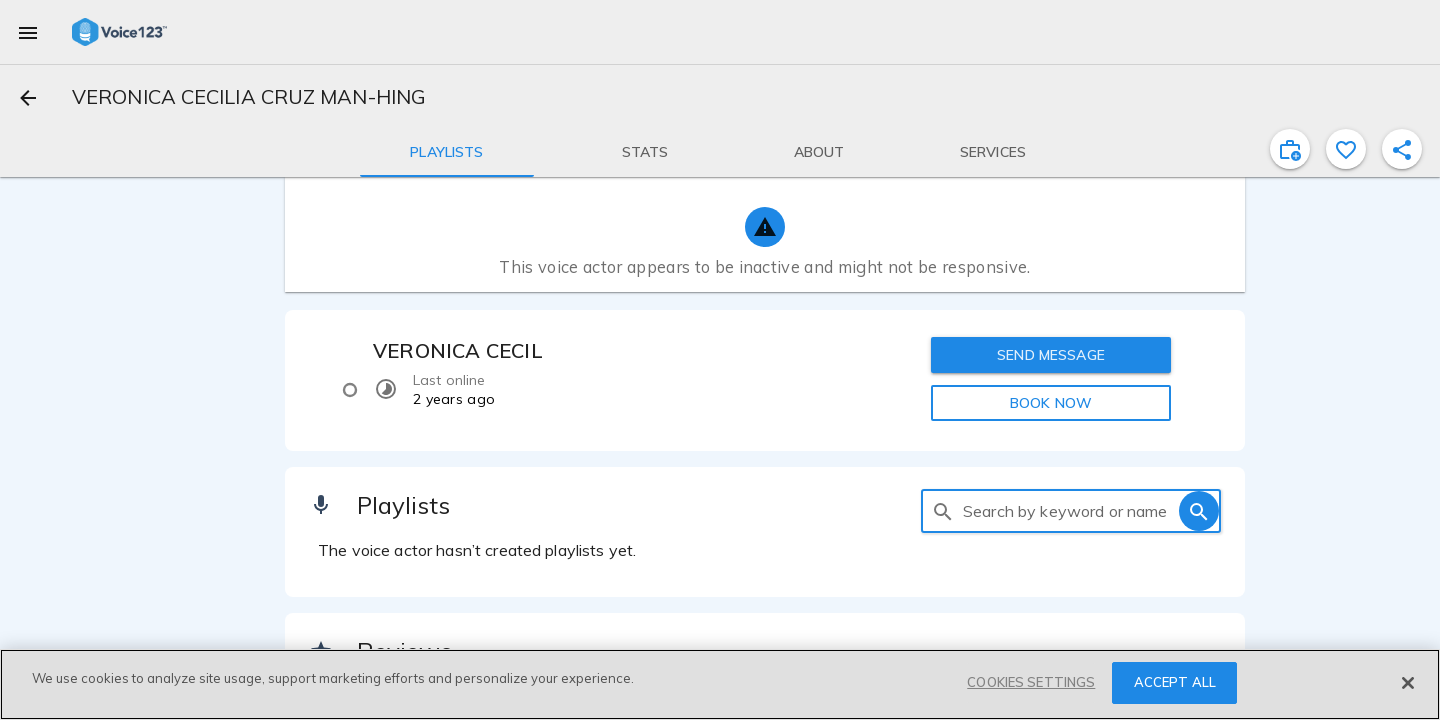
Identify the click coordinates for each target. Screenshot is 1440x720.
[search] (943, 511)
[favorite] (1346, 149)
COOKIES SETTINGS (1031, 682)
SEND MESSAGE (1051, 355)
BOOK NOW (1051, 403)
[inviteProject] (1290, 149)
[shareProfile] (1402, 149)
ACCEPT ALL (1175, 682)
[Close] (1408, 683)
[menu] (28, 32)
